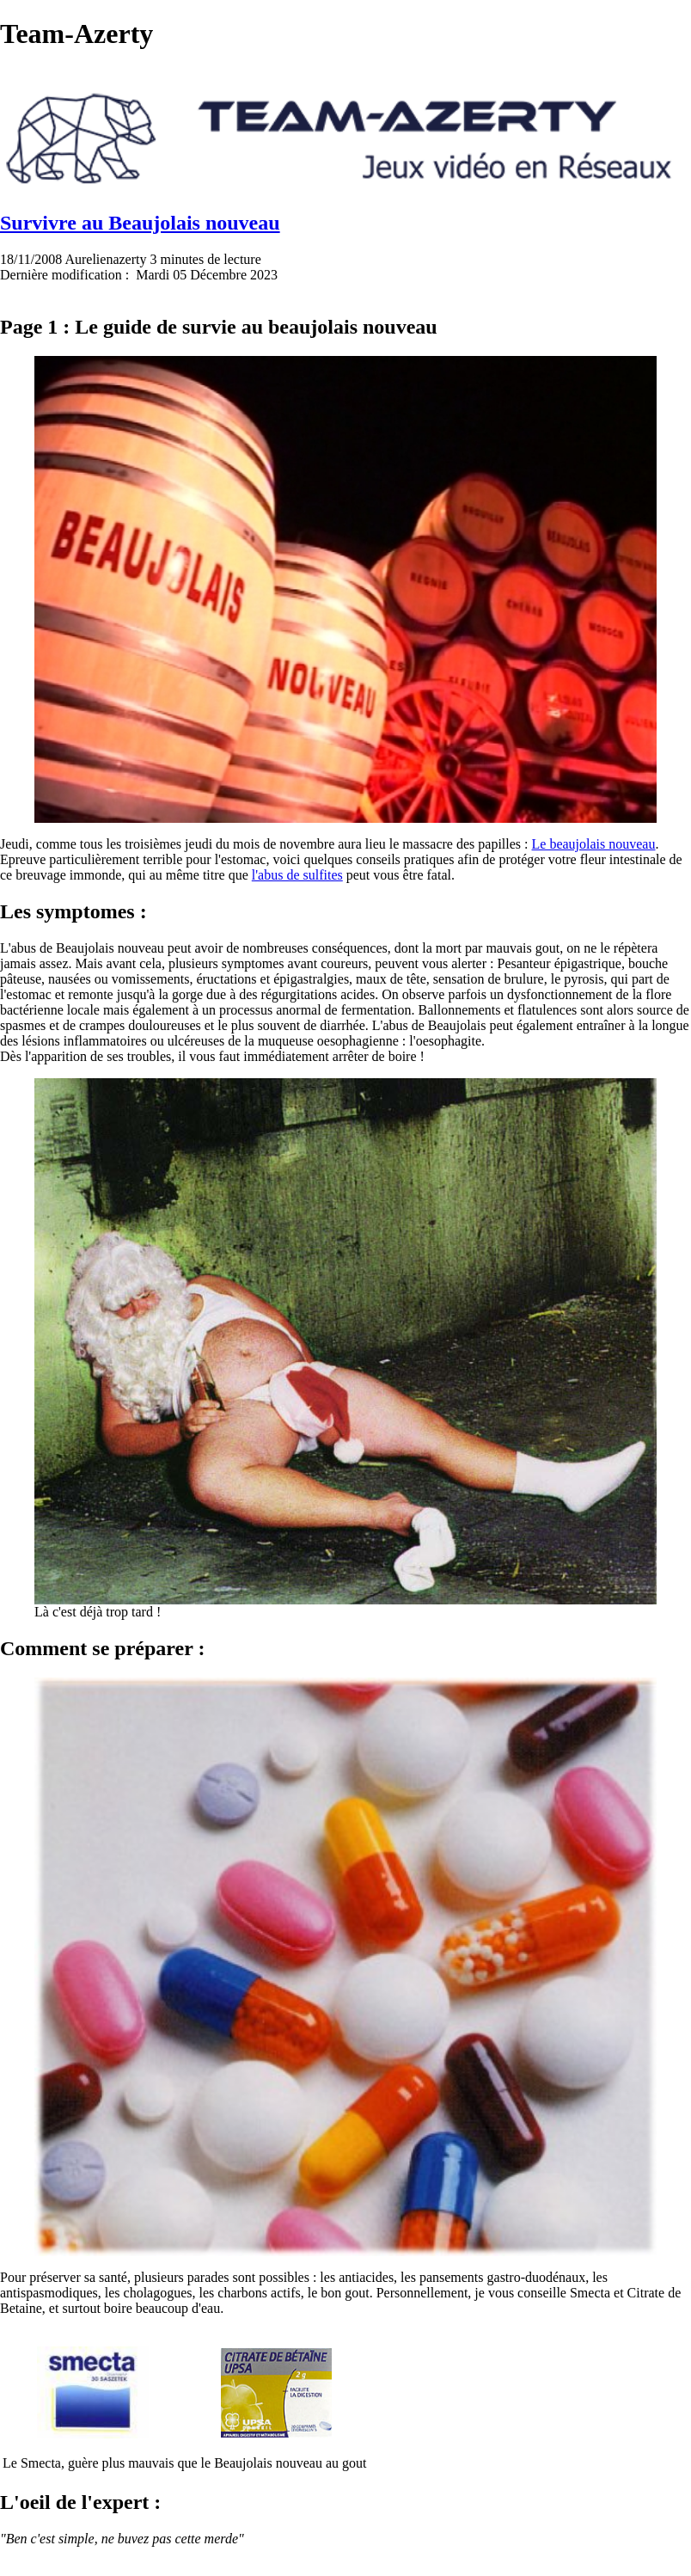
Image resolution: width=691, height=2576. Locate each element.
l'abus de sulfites (297, 875)
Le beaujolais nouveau (594, 844)
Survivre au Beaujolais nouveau (140, 223)
